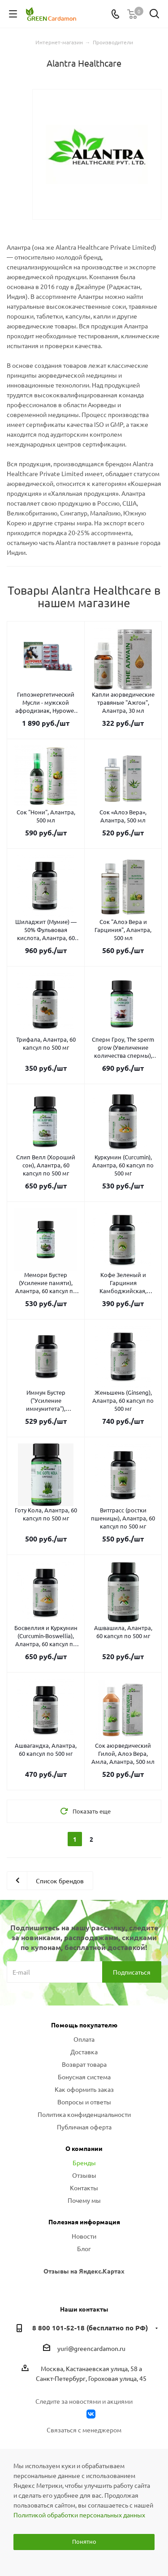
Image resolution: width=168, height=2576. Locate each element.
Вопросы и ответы (84, 2102)
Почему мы (84, 2200)
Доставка (84, 2052)
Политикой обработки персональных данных (79, 2515)
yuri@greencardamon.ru (91, 2349)
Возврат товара (84, 2064)
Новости (84, 2236)
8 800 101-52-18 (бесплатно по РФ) (90, 2327)
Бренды (84, 2163)
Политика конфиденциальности (84, 2114)
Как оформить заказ (84, 2089)
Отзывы (84, 2175)
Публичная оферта (84, 2127)
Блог (84, 2248)
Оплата (84, 2039)
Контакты (84, 2188)
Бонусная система (84, 2077)
